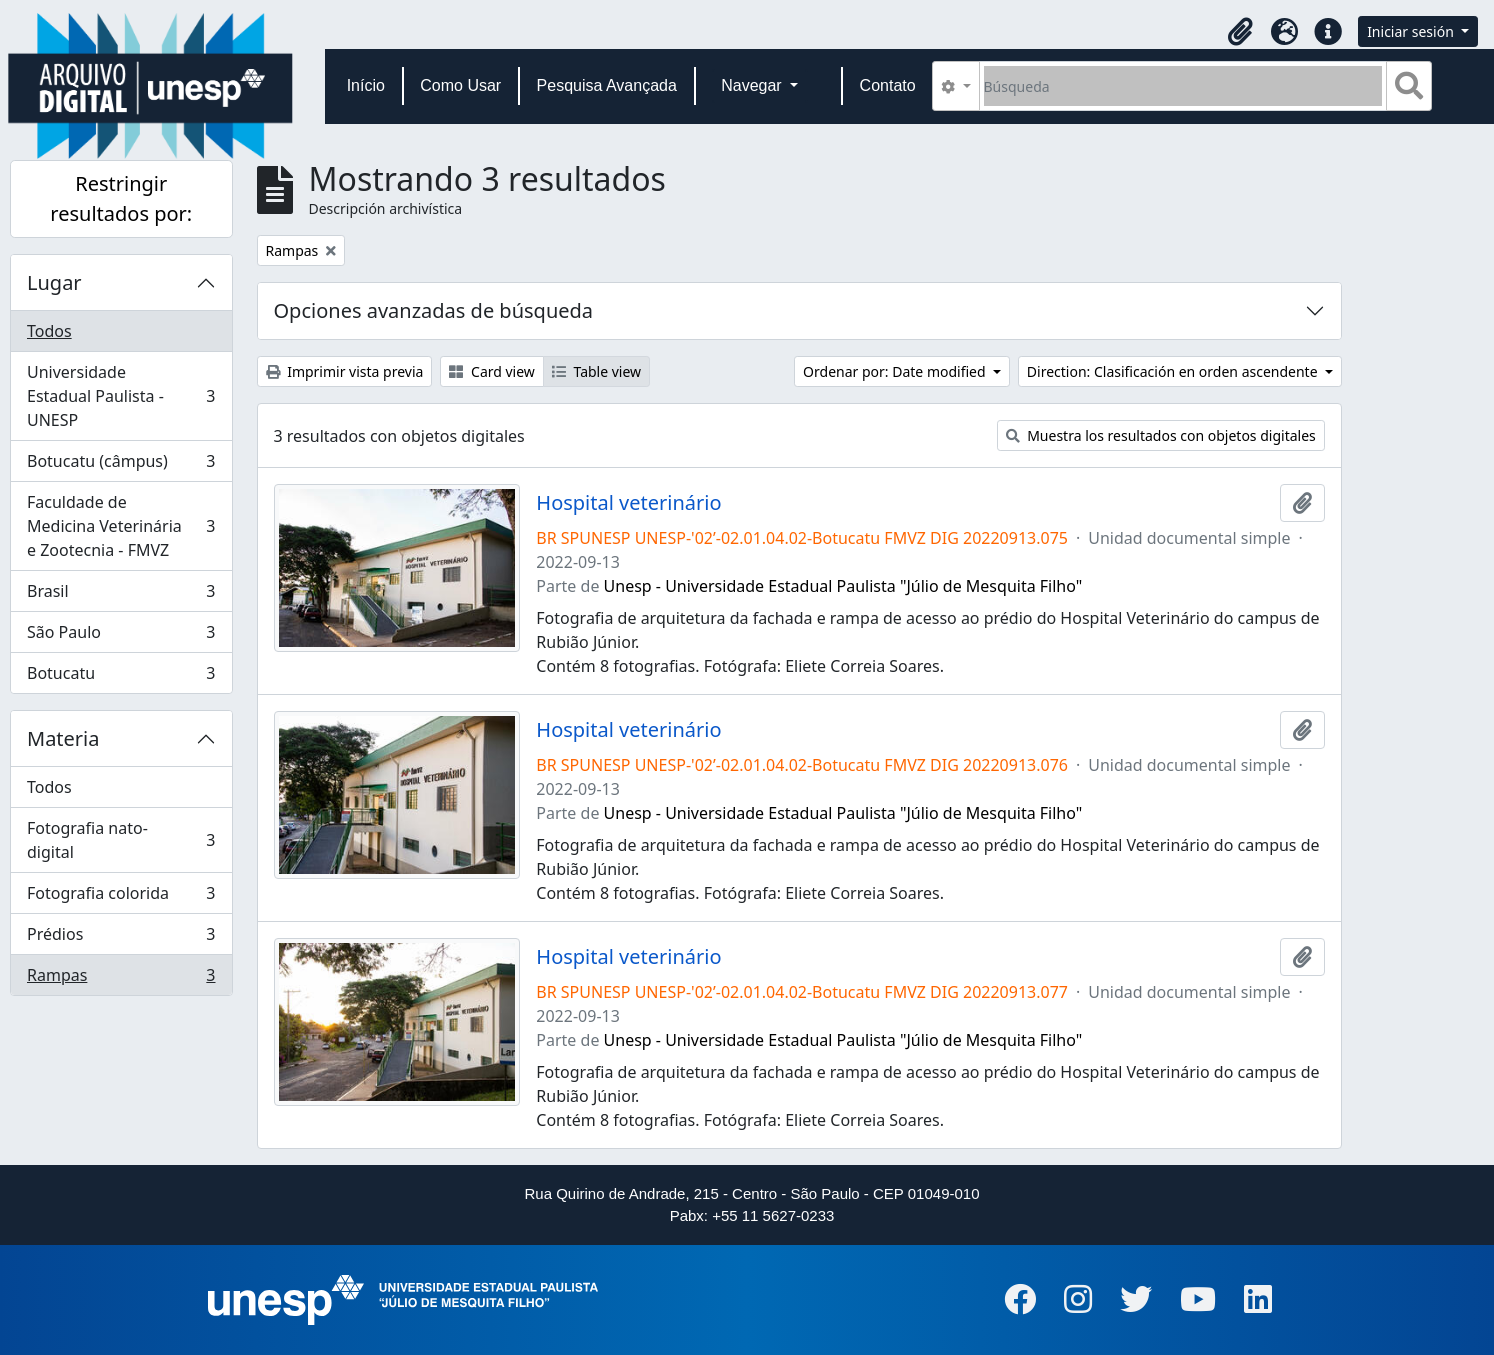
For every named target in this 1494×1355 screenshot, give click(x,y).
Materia (63, 738)
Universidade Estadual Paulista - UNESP (121, 396)
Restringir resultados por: (121, 198)
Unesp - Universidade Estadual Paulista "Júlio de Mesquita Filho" (843, 586)
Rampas (121, 979)
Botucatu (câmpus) (121, 465)
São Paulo (121, 636)
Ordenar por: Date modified (896, 371)
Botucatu (121, 677)
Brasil (121, 595)
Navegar (753, 85)
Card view (491, 371)
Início (366, 85)
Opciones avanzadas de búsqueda (434, 310)
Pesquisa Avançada (607, 85)
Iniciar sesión (1412, 31)
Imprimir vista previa (345, 371)
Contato (888, 85)
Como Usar (460, 85)
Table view (596, 371)
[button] (1240, 32)
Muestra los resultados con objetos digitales (1161, 435)
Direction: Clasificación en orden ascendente (1174, 371)
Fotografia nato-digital (121, 840)
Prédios (121, 938)
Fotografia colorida (121, 897)
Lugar (54, 282)
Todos (49, 331)
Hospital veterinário (628, 503)
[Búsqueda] (1183, 86)
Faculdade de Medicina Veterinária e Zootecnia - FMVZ (121, 526)
